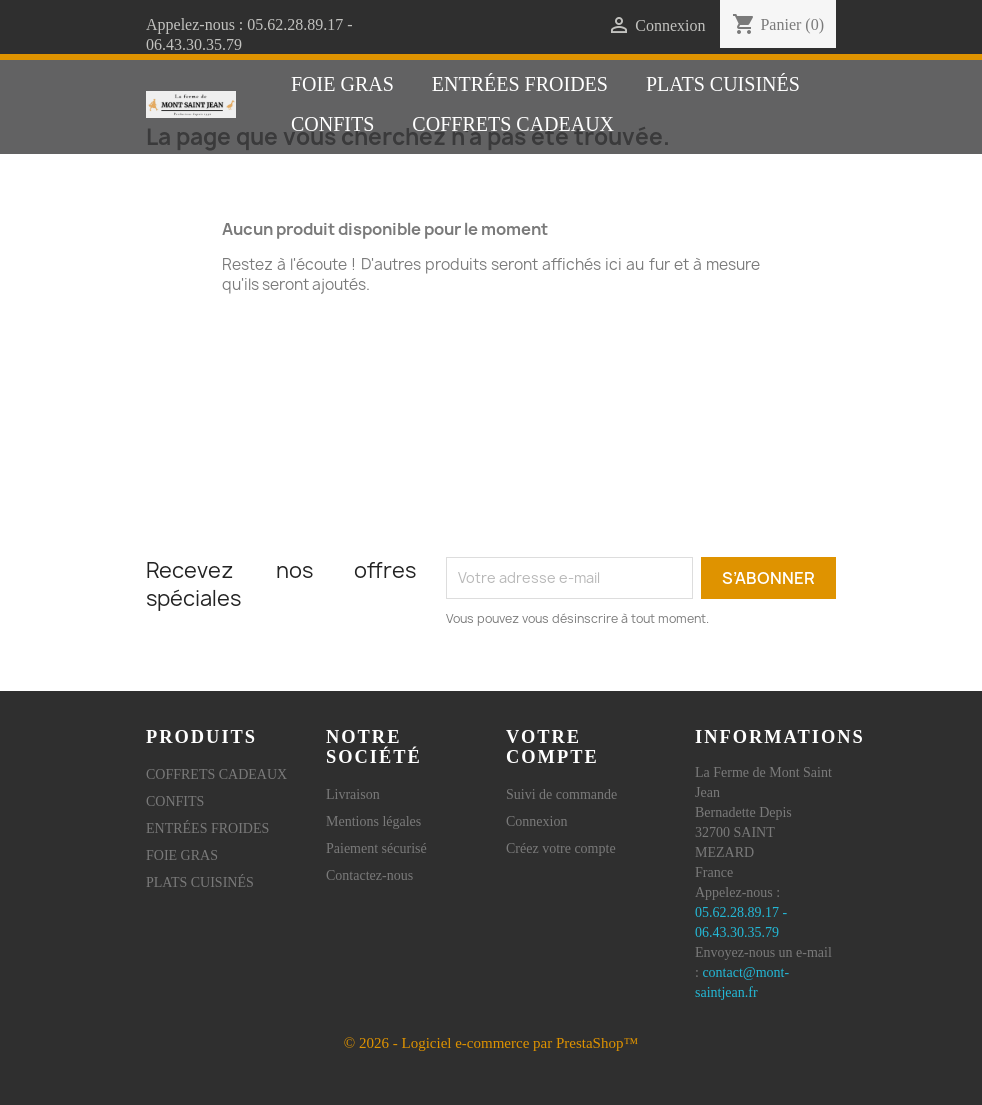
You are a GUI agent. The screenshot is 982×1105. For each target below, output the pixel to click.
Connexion (536, 821)
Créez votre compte (561, 848)
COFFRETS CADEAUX (513, 124)
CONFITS (332, 124)
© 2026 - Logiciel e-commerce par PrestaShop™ (491, 1043)
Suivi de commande (561, 794)
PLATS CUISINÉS (723, 84)
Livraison (353, 794)
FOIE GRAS (342, 84)
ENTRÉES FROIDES (520, 84)
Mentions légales (373, 821)
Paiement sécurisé (376, 848)
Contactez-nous (369, 875)
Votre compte (552, 747)
